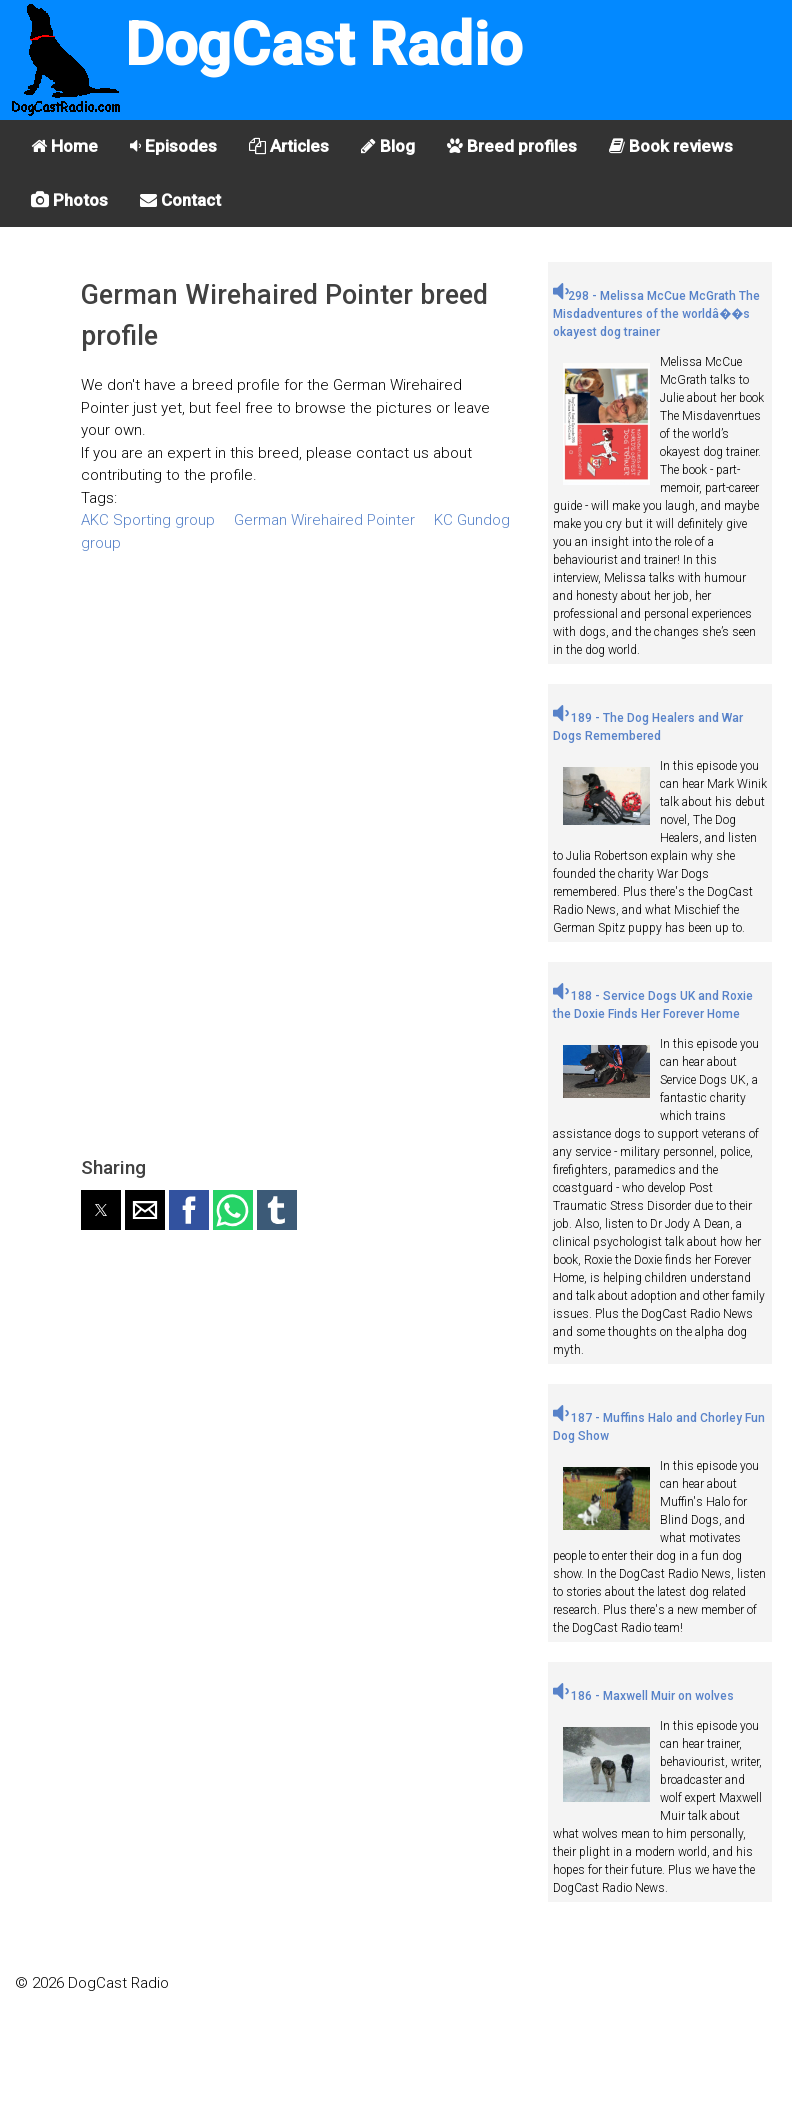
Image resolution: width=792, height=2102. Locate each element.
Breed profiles (512, 146)
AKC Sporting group (148, 520)
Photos (69, 200)
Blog (388, 146)
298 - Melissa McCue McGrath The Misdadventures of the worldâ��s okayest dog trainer (656, 314)
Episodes (173, 146)
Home (64, 146)
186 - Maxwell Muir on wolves (643, 1696)
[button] (101, 1210)
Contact (180, 200)
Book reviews (671, 146)
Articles (289, 146)
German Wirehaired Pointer (324, 520)
